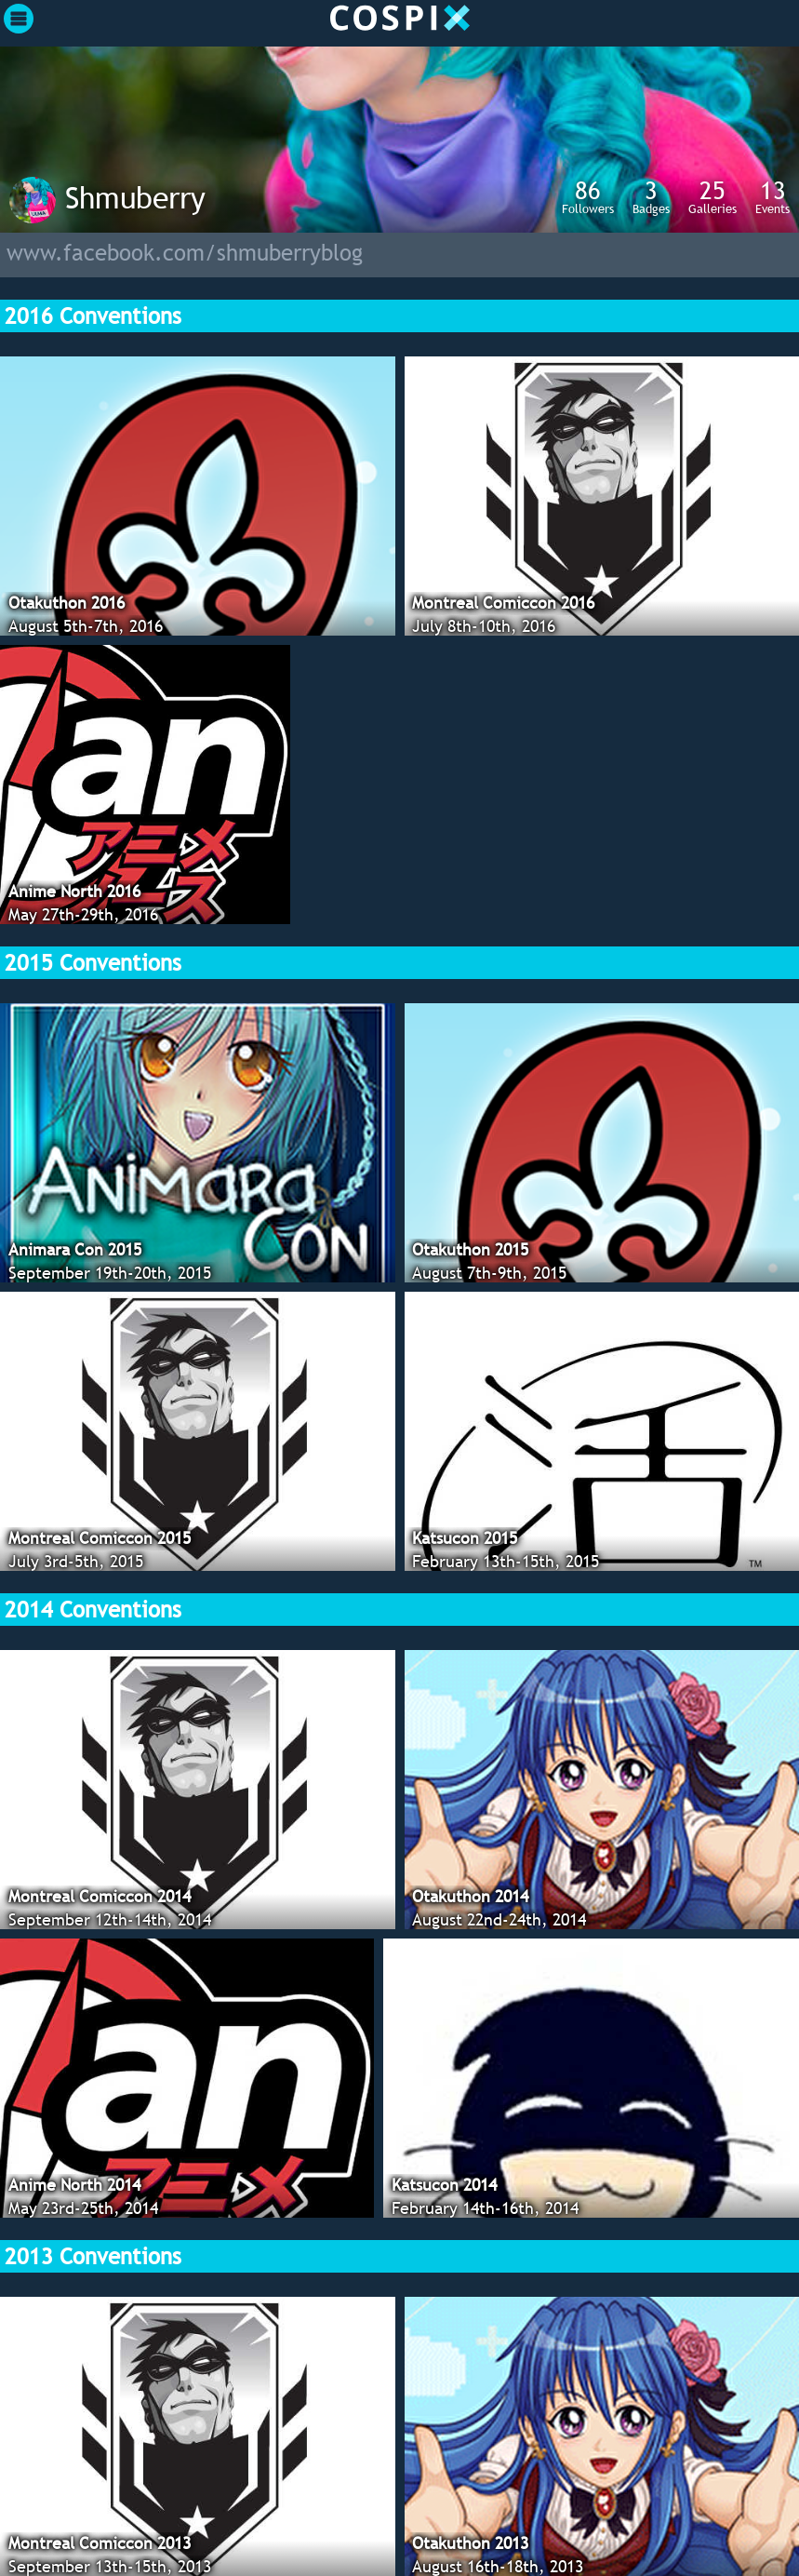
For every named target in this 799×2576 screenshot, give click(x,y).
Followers (588, 196)
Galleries (712, 196)
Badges (651, 196)
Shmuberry (135, 197)
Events (772, 196)
